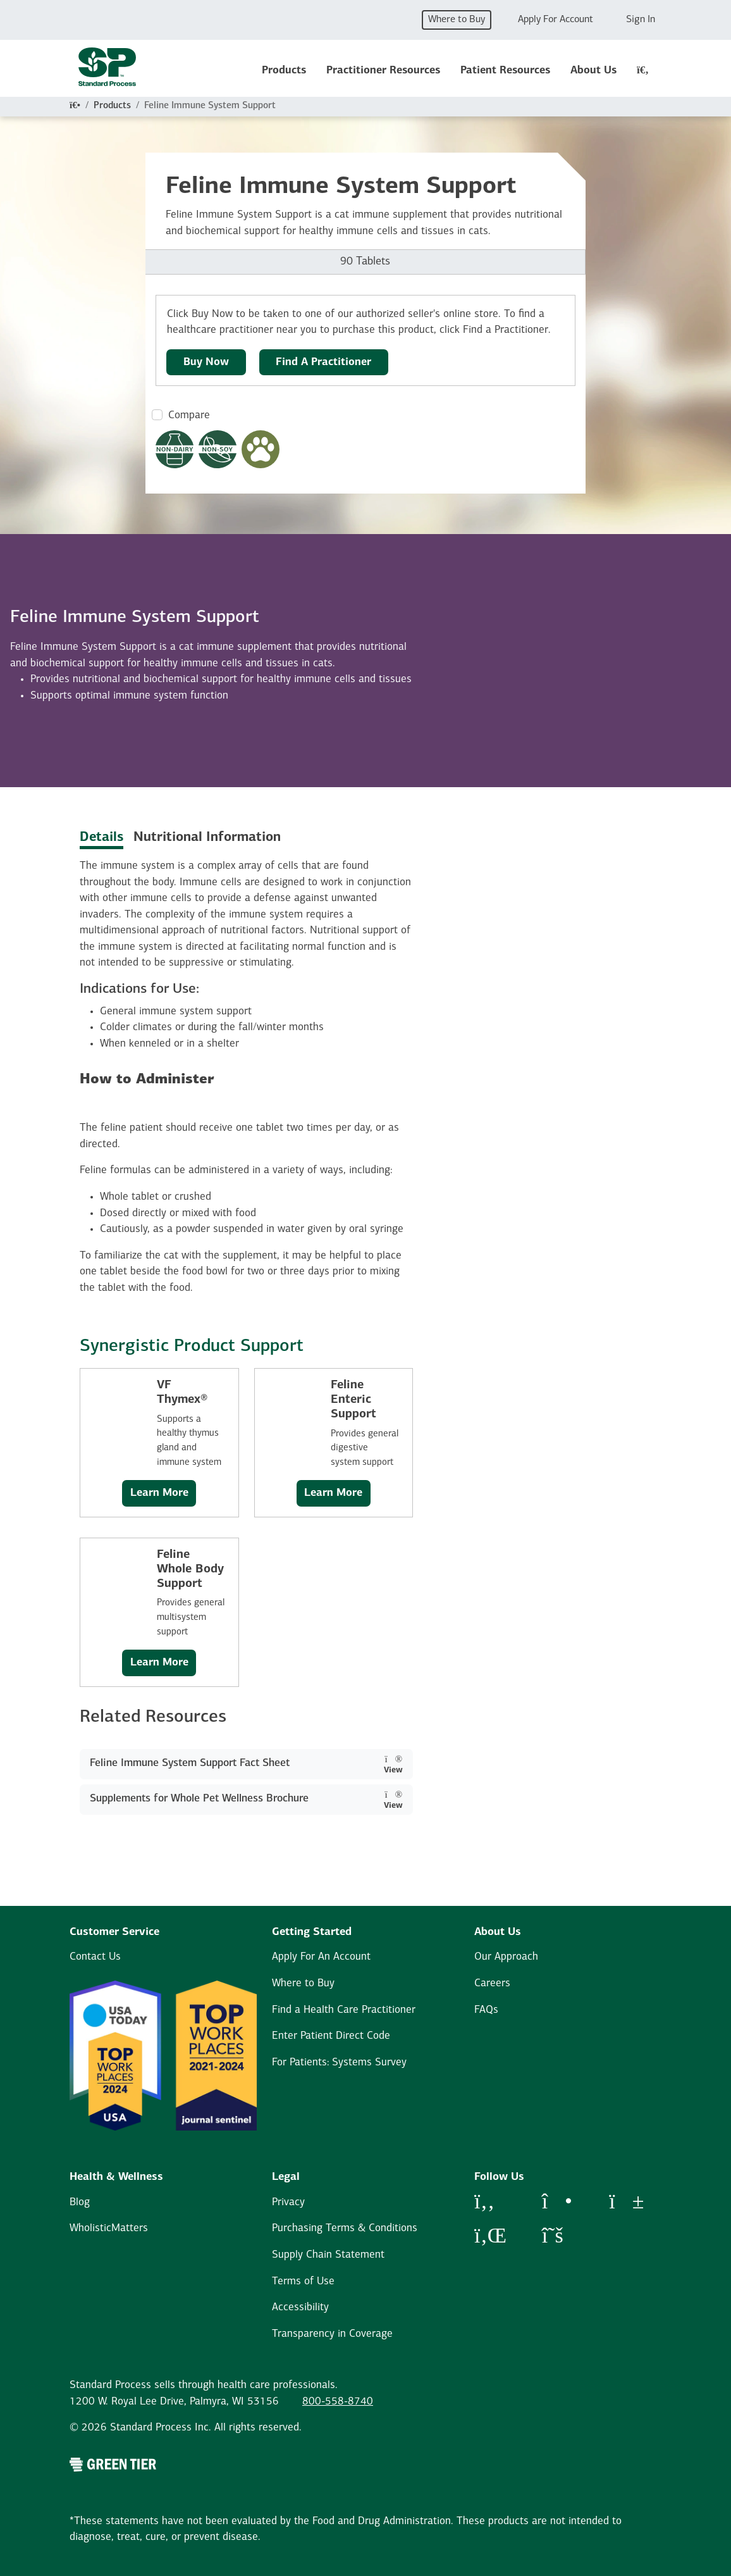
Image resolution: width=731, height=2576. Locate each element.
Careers (492, 1983)
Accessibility (300, 2307)
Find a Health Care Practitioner (343, 2010)
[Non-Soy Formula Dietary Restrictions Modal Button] (217, 449)
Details (101, 837)
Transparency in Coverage (332, 2334)
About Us (593, 70)
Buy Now (206, 362)
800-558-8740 (337, 2401)
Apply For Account (555, 20)
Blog (80, 2202)
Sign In (640, 20)
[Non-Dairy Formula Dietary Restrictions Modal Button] (175, 449)
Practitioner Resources (383, 70)
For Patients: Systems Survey (339, 2062)
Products (284, 70)
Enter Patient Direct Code (331, 2036)
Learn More (159, 1493)
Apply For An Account (321, 1956)
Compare (189, 415)
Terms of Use (303, 2281)
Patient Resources (505, 70)
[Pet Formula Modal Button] (261, 449)
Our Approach (506, 1956)
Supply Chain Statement (328, 2254)
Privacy (288, 2202)
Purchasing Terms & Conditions (344, 2228)
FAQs (486, 2010)
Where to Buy (456, 20)
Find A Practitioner (323, 362)
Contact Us (95, 1956)
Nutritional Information (207, 837)
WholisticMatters (109, 2228)
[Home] (75, 106)
